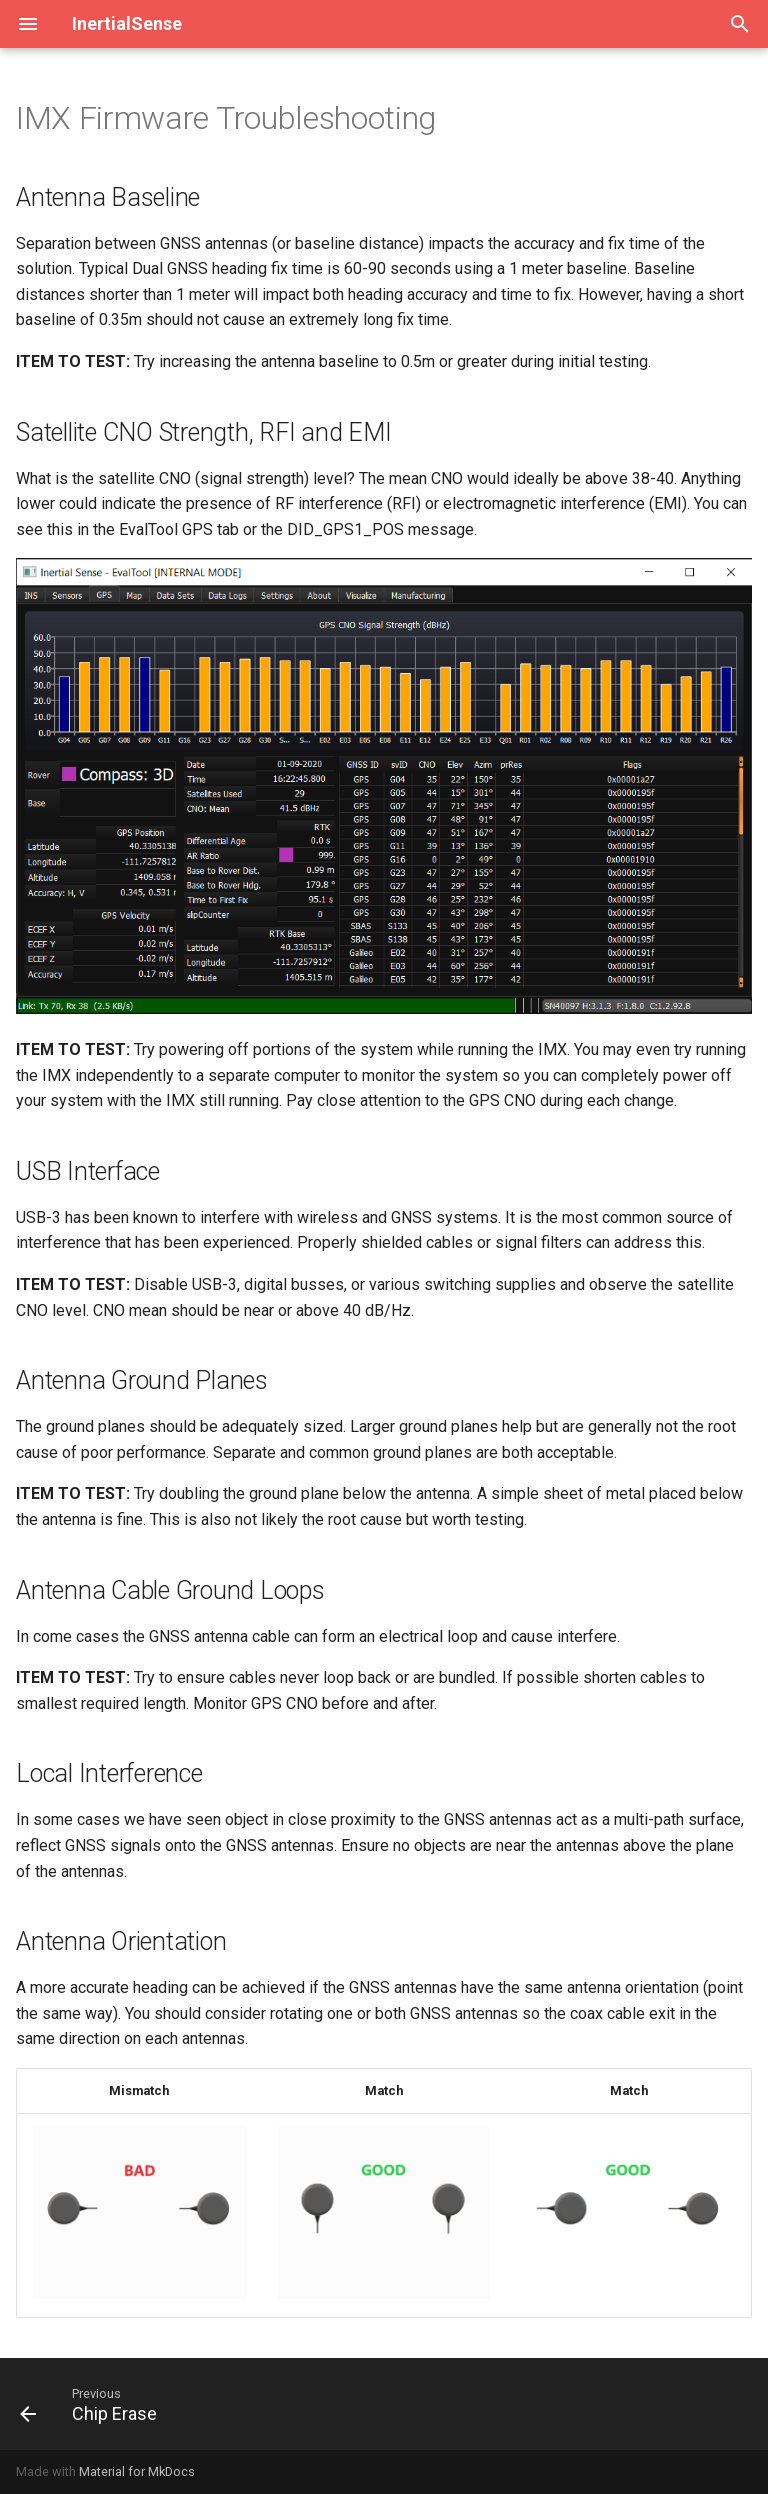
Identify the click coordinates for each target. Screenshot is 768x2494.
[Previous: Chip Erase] (93, 2404)
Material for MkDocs (137, 2471)
